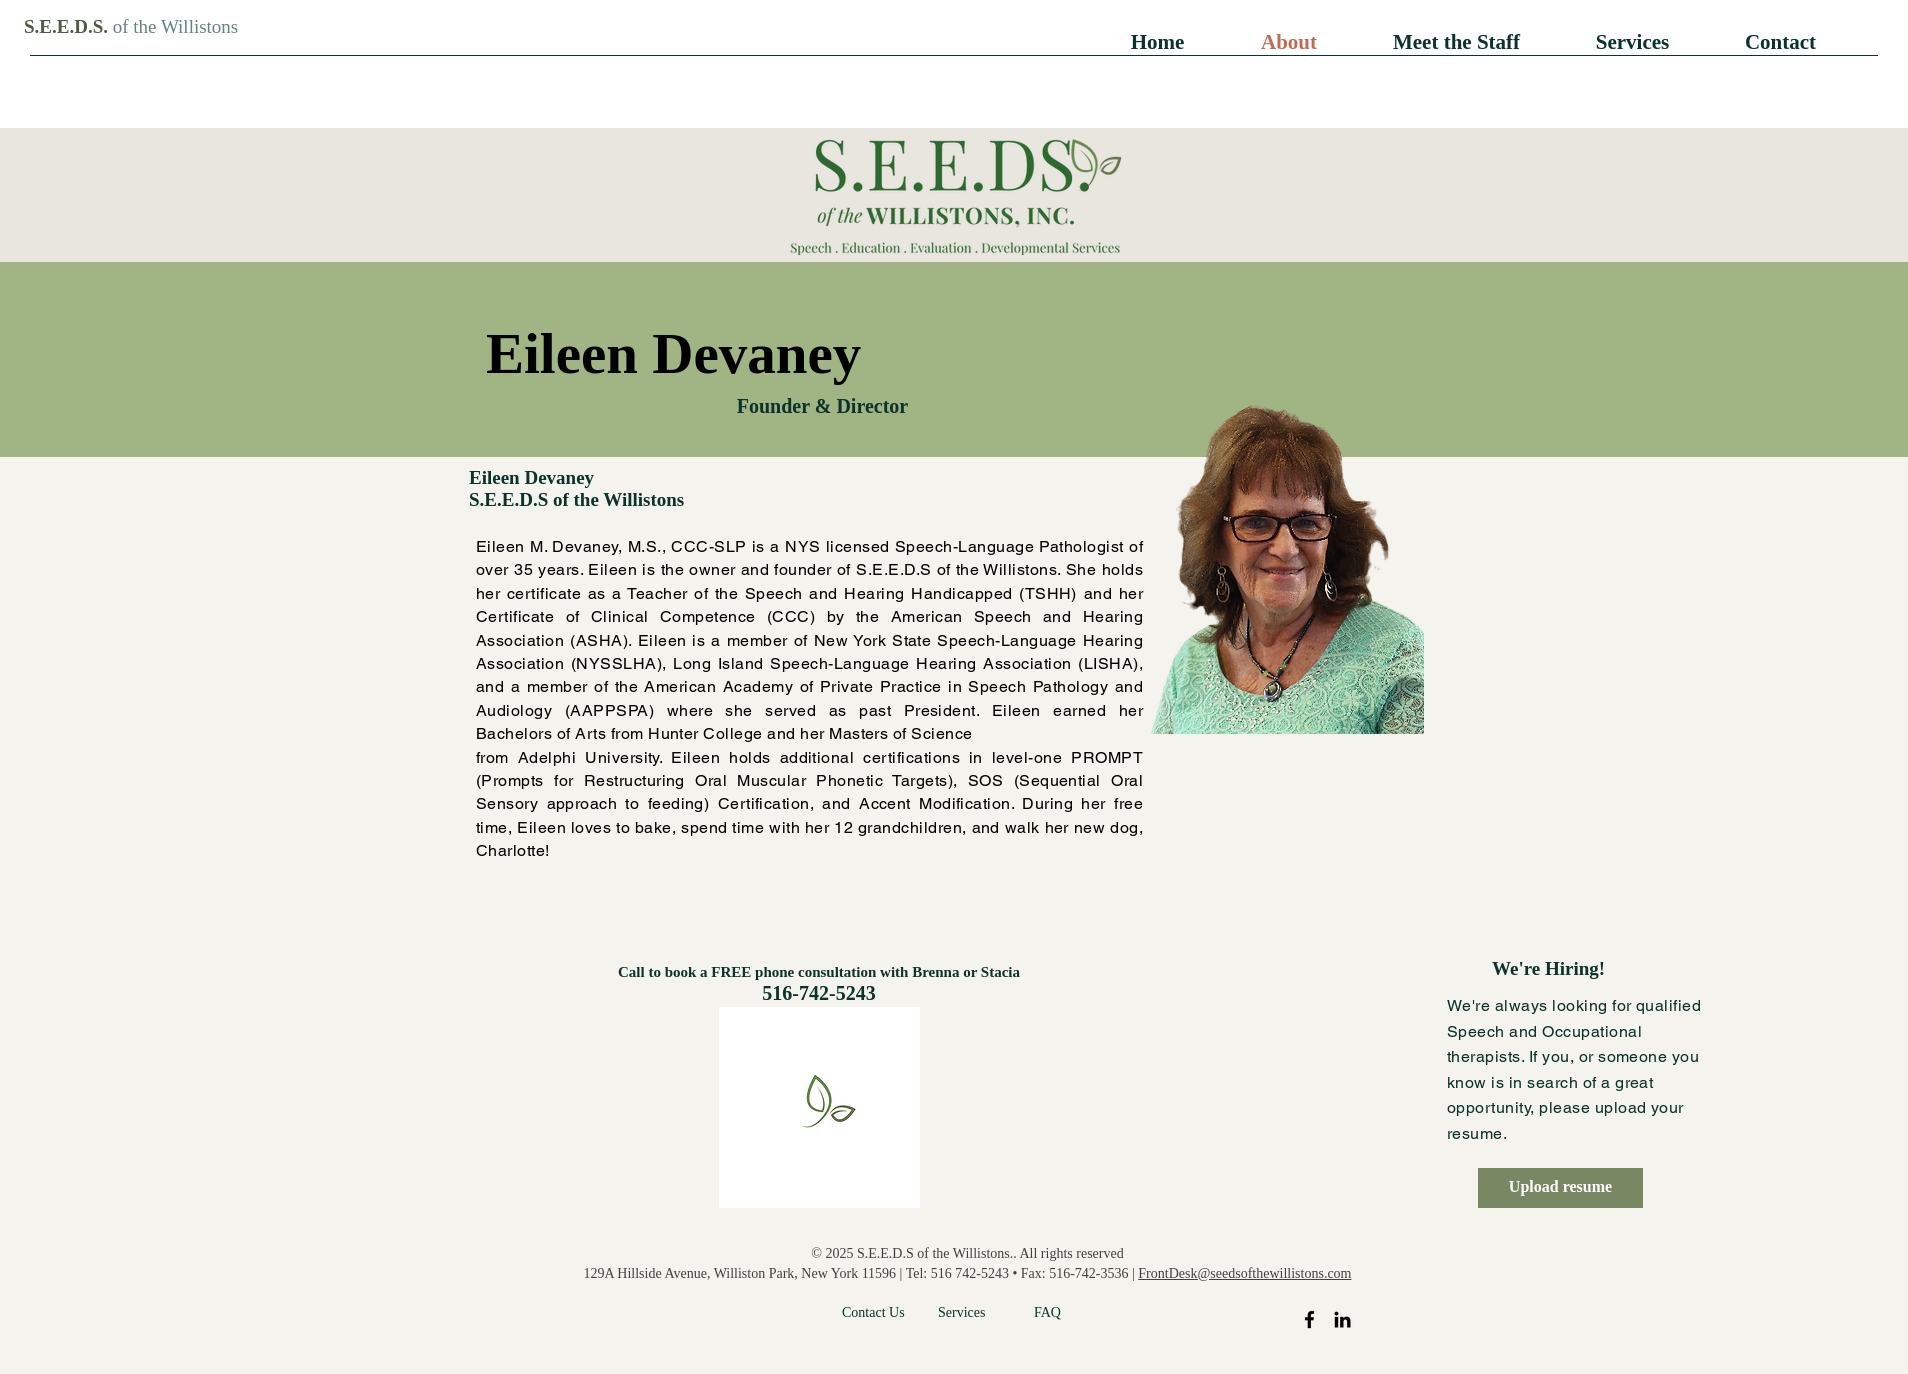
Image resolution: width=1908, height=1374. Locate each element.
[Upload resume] (1560, 1188)
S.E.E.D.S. (68, 26)
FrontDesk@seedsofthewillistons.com (1244, 1273)
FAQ (1047, 1312)
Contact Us (873, 1312)
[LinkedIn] (1342, 1319)
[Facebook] (1309, 1319)
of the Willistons (176, 26)
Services (961, 1312)
